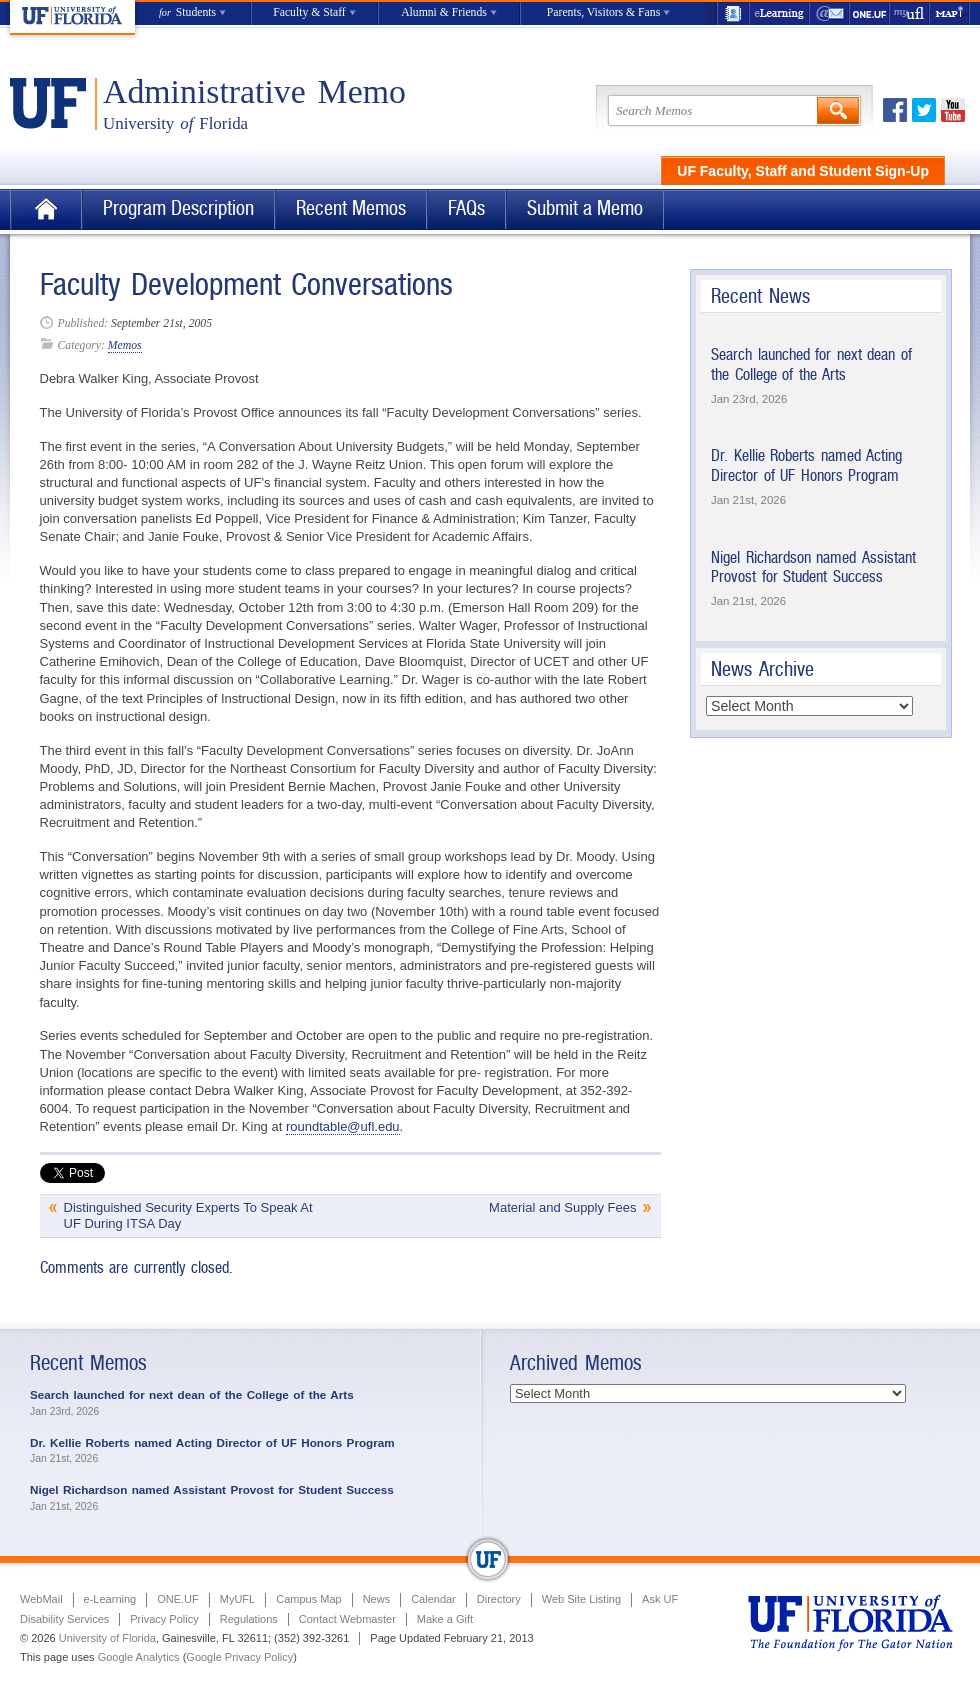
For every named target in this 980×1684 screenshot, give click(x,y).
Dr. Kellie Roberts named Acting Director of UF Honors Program (806, 465)
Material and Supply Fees (562, 1207)
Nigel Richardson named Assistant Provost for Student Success (813, 567)
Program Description (178, 208)
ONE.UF (870, 13)
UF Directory (733, 13)
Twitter (924, 110)
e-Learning (780, 13)
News (377, 1599)
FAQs (466, 208)
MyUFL (237, 1599)
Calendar (433, 1599)
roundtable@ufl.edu (343, 1126)
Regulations (249, 1619)
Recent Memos (351, 208)
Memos (125, 345)
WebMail (830, 13)
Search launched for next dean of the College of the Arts (811, 364)
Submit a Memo (585, 208)
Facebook (895, 110)
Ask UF (660, 1599)
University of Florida (107, 1638)
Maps (950, 13)
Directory (499, 1599)
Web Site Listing (581, 1599)
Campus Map (308, 1599)
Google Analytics (139, 1657)
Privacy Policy (164, 1619)
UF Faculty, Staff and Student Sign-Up (803, 171)
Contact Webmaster (347, 1619)
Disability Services (64, 1619)
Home (46, 209)
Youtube (953, 110)
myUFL (910, 13)
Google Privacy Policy (239, 1657)
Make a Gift (445, 1619)
